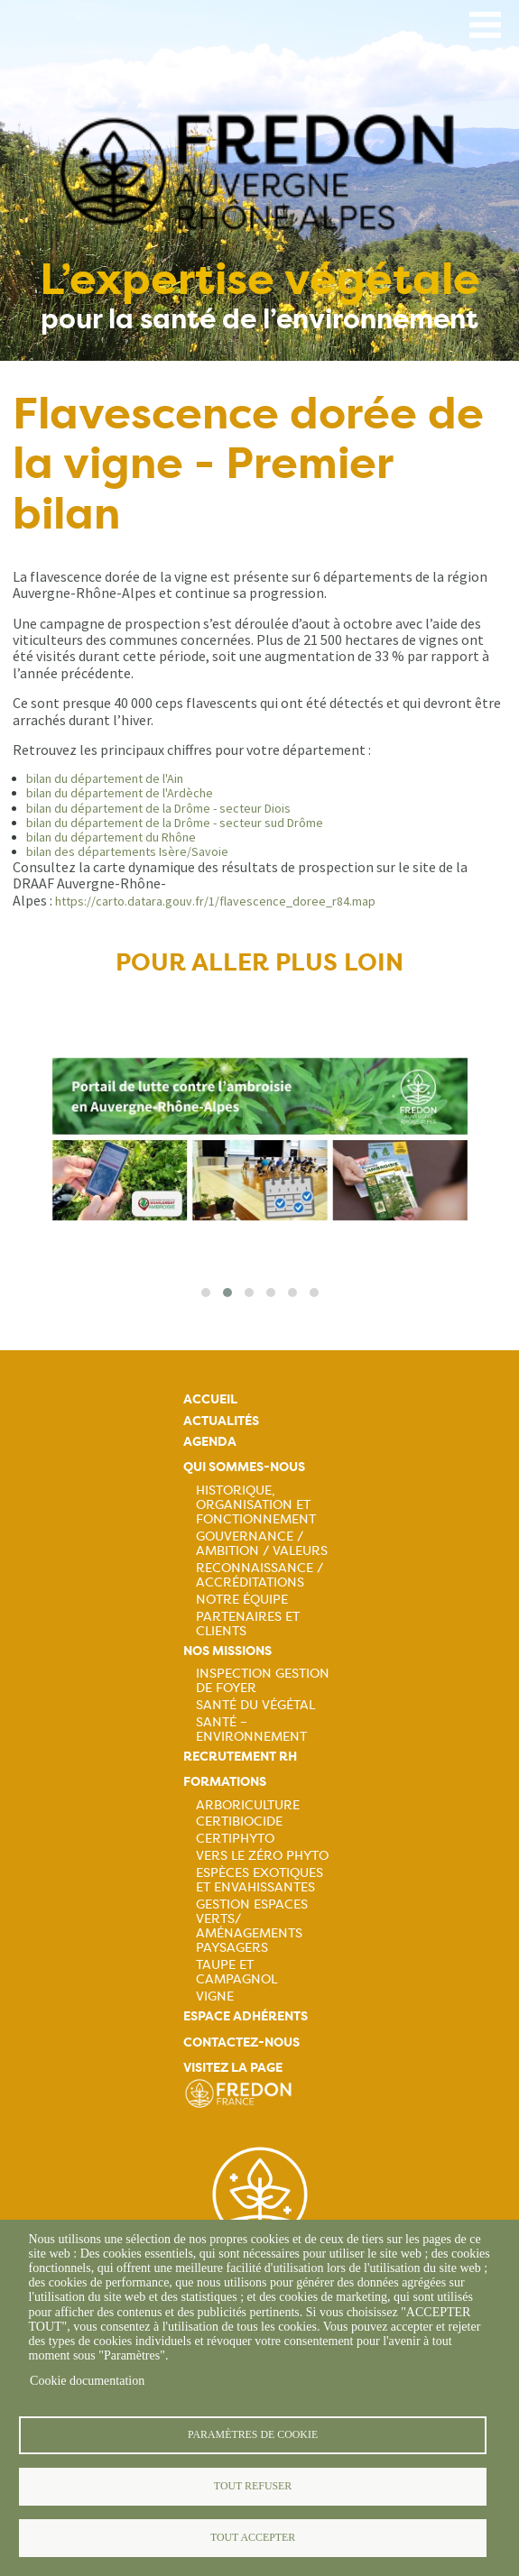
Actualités (221, 1421)
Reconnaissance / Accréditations (259, 1574)
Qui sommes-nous (244, 1467)
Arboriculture (248, 1805)
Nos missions (227, 1651)
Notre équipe (242, 1599)
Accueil (210, 1399)
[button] (206, 1292)
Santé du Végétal (255, 1705)
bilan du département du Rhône (111, 837)
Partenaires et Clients (248, 1623)
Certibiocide (239, 1821)
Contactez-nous (241, 2042)
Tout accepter (252, 2537)
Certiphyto (235, 1838)
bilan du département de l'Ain (104, 778)
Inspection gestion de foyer (262, 1680)
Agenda (209, 1441)
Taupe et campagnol (236, 1971)
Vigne (215, 1996)
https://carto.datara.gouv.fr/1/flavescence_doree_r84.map (215, 901)
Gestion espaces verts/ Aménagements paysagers (252, 1925)
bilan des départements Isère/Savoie (127, 851)
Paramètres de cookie (253, 2434)
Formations (224, 1781)
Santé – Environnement (251, 1729)
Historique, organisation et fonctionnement (256, 1504)
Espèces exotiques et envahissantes (259, 1879)
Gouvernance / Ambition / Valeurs (262, 1543)
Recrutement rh (240, 1756)
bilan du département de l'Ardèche (119, 793)
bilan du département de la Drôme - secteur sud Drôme (174, 822)
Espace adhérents (245, 2016)
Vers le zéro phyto (262, 1855)
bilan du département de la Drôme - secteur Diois (158, 808)
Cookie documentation (87, 2380)
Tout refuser (253, 2485)
